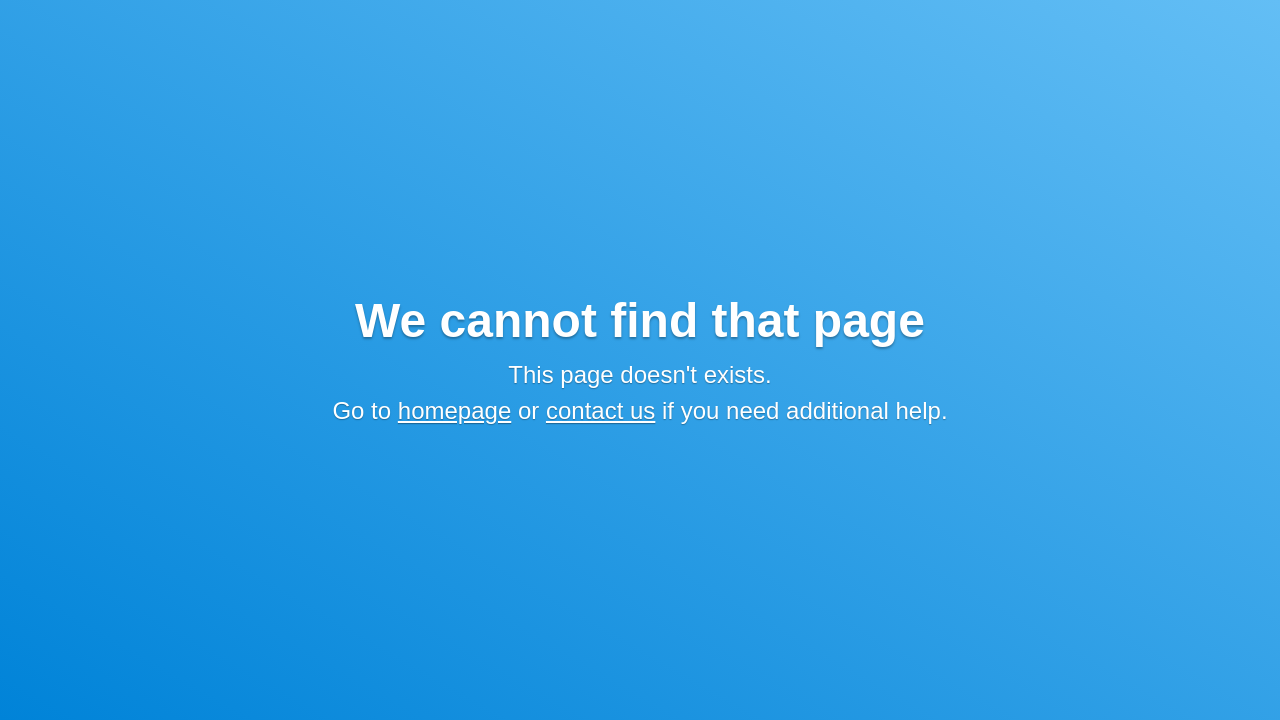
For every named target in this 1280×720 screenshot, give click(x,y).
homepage (454, 410)
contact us (600, 410)
